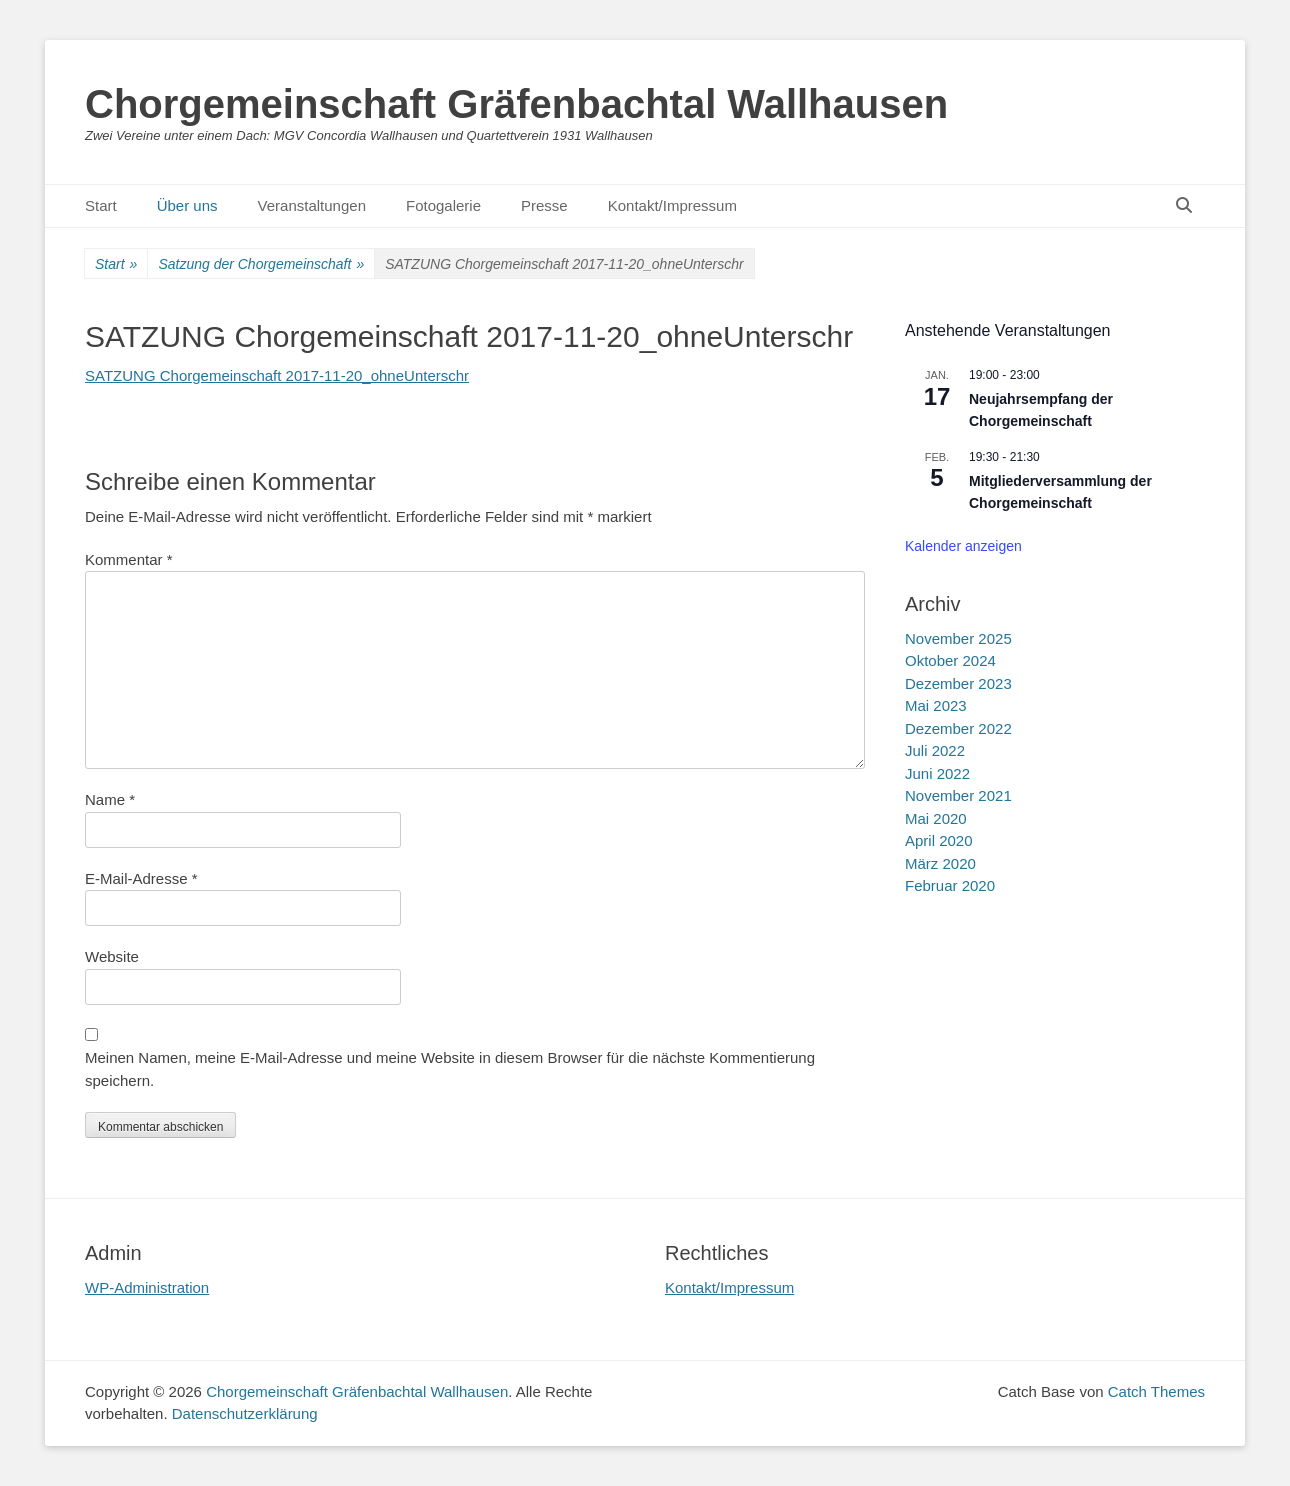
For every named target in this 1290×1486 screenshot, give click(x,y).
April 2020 (939, 840)
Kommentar (129, 559)
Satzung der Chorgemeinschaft (261, 264)
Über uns (187, 205)
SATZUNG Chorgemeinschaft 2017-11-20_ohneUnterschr (277, 375)
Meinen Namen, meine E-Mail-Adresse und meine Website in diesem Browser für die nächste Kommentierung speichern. (450, 1069)
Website (112, 956)
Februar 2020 (950, 885)
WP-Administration (147, 1287)
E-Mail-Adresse (141, 878)
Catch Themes (1156, 1391)
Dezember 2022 (958, 728)
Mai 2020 (936, 818)
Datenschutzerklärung (245, 1413)
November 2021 (958, 795)
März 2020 (940, 863)
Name (110, 799)
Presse (544, 205)
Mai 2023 (936, 705)
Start (101, 205)
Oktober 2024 (950, 660)
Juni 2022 (937, 773)
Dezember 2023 (958, 683)
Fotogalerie (443, 205)
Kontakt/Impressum (672, 205)
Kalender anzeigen (963, 546)
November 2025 (958, 638)
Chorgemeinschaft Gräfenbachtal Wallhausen (516, 104)
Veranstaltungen (312, 205)
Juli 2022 (935, 750)
